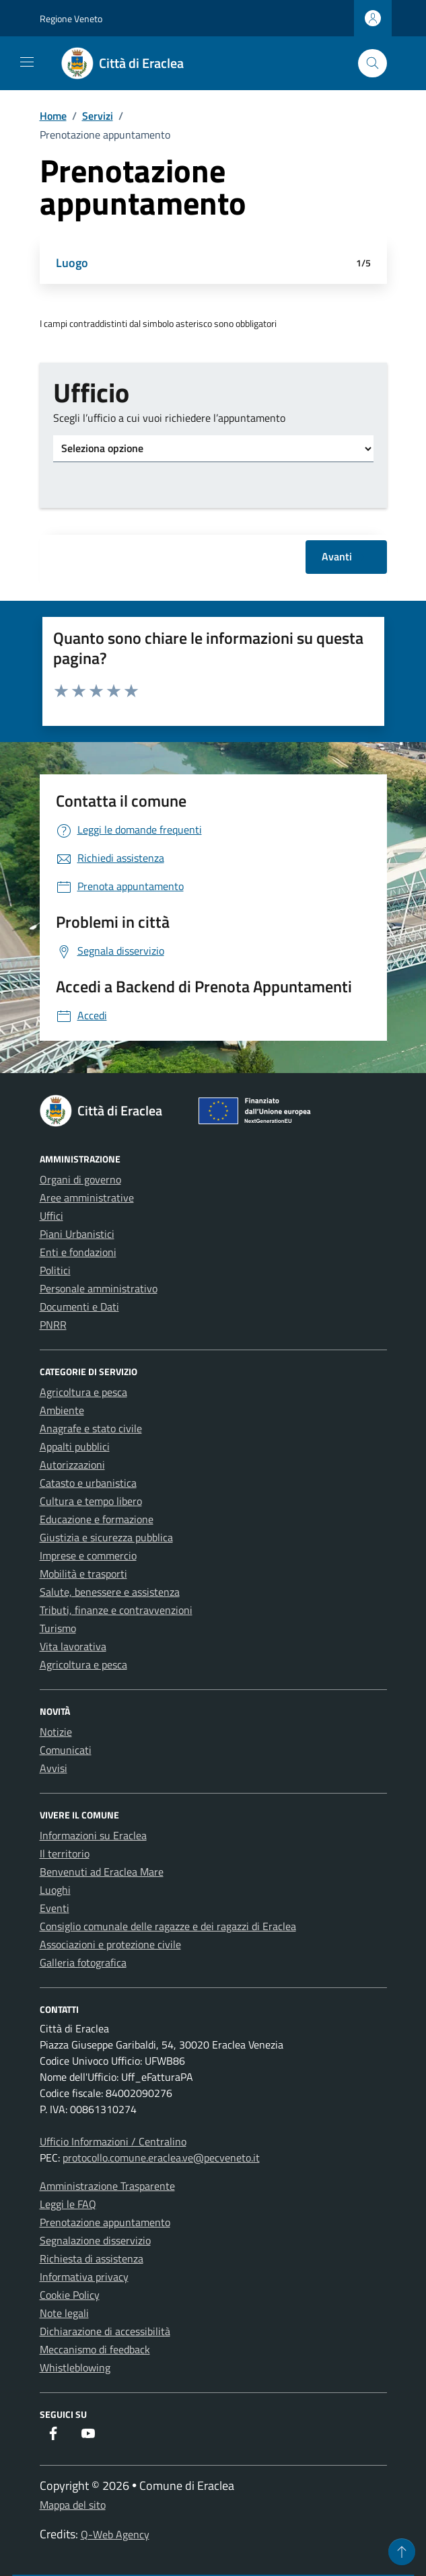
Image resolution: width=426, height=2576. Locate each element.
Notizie (56, 1732)
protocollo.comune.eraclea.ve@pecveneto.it (161, 2157)
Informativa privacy (84, 2277)
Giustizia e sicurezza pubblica (106, 1537)
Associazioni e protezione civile (110, 1944)
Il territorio (65, 1853)
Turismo (58, 1628)
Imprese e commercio (88, 1555)
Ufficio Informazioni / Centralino (113, 2141)
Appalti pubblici (75, 1446)
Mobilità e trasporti (83, 1574)
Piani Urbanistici (77, 1234)
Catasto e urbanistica (88, 1483)
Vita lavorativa (73, 1646)
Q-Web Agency (115, 2534)
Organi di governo (80, 1179)
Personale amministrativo (98, 1288)
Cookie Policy (70, 2295)
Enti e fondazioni (78, 1252)
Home (53, 116)
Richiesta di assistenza (91, 2258)
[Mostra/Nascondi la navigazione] (27, 62)
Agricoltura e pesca (83, 1392)
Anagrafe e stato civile (91, 1428)
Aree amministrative (87, 1197)
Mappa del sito (73, 2505)
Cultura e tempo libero (91, 1501)
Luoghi (55, 1890)
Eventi (54, 1908)
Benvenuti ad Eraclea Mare (102, 1872)
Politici (55, 1270)
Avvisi (53, 1768)
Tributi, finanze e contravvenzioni (116, 1610)
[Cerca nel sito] (372, 63)
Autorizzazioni (72, 1465)
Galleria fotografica (83, 1962)
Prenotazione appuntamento (105, 2222)
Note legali (64, 2313)
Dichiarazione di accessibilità (105, 2331)
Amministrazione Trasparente (107, 2186)
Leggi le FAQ (68, 2204)
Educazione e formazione (96, 1519)
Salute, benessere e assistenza (110, 1592)
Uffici (51, 1216)
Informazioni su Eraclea (93, 1835)
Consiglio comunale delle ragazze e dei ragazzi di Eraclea (168, 1926)
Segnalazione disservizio (95, 2240)
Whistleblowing (75, 2367)
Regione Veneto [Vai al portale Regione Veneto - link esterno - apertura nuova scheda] (71, 18)
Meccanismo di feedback (95, 2349)
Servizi (97, 116)
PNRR (53, 1325)
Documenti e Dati (79, 1306)
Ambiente (62, 1410)
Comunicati (66, 1750)
